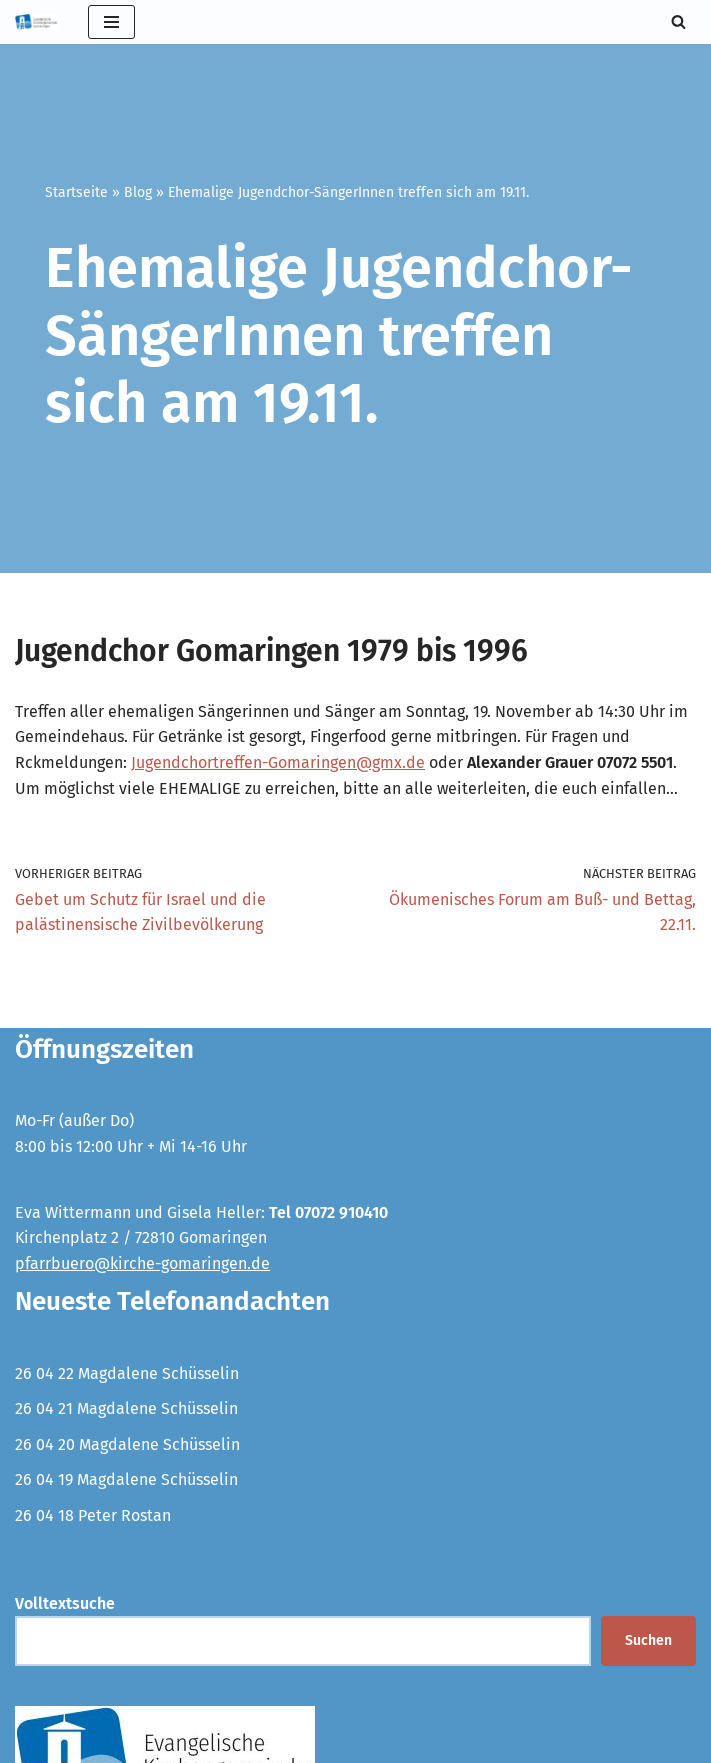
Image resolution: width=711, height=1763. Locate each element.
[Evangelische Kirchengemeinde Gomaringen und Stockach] (36, 22)
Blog (138, 192)
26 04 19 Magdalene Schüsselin (126, 1479)
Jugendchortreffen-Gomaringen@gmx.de (278, 762)
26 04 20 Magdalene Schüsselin (127, 1444)
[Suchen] (678, 21)
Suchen (648, 1640)
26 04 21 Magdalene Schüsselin (126, 1408)
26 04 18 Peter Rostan (93, 1515)
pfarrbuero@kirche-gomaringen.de (142, 1263)
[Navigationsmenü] (111, 22)
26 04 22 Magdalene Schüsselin (127, 1373)
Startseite (76, 192)
